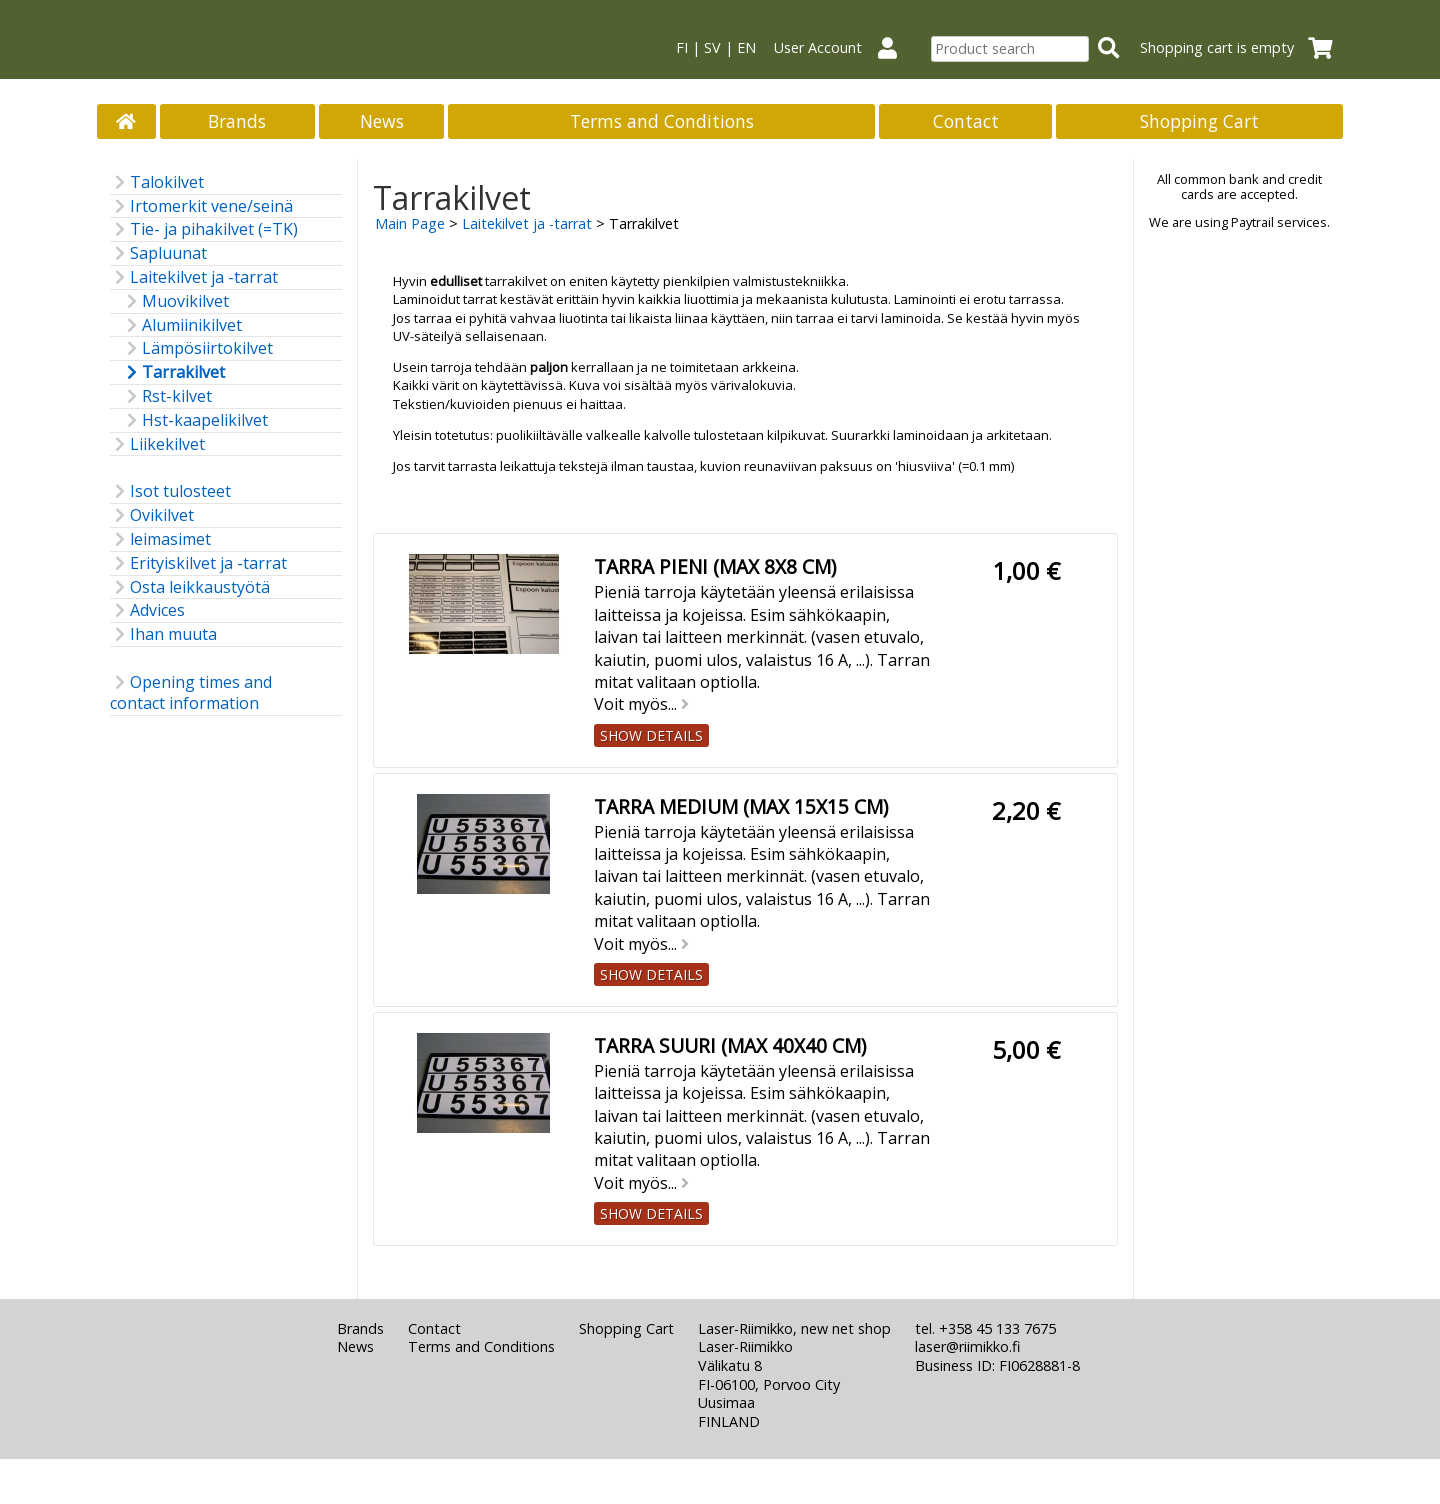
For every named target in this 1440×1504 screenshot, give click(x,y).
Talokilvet (157, 182)
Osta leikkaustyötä (190, 587)
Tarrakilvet (173, 372)
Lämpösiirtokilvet (197, 348)
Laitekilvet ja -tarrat (194, 277)
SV (712, 47)
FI (682, 47)
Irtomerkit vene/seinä (201, 206)
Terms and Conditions (662, 121)
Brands (237, 121)
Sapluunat (158, 253)
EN (746, 47)
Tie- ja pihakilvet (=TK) (204, 229)
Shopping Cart (1199, 121)
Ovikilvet (152, 515)
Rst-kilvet (167, 396)
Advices (147, 610)
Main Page (410, 223)
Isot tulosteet (170, 491)
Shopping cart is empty (1242, 47)
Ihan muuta (163, 634)
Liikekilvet (157, 444)
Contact (966, 121)
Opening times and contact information (191, 693)
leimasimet (160, 539)
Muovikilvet (175, 301)
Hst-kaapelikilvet (195, 420)
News (382, 121)
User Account (843, 47)
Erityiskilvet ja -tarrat (198, 563)
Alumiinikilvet (182, 325)
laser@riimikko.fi (967, 1346)
